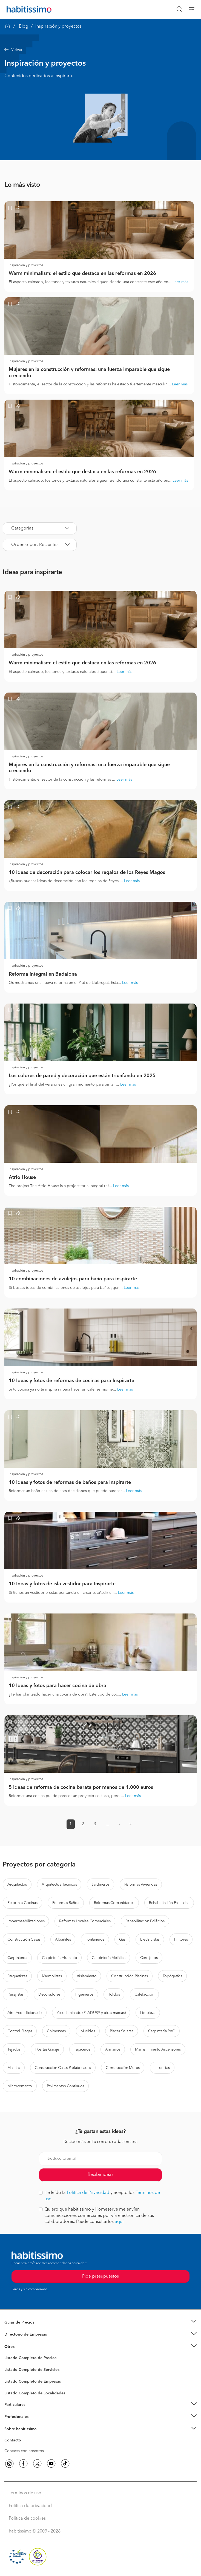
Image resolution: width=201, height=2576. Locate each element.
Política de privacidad (30, 2506)
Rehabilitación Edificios (145, 1921)
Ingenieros (84, 1994)
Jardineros (100, 1884)
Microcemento (19, 2086)
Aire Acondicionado (24, 2013)
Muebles (88, 2031)
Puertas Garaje (47, 2049)
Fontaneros (94, 1939)
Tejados (14, 2049)
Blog (23, 26)
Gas (122, 1939)
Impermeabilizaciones (25, 1921)
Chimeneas (56, 2031)
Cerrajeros (149, 1958)
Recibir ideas (100, 2175)
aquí (119, 2222)
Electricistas (149, 1939)
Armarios (112, 2049)
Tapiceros (82, 2049)
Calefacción (144, 1994)
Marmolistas (52, 1976)
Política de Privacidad (88, 2193)
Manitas (13, 2068)
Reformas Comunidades (114, 1903)
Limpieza (147, 2013)
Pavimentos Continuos (65, 2086)
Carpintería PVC (161, 2031)
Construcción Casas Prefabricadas (63, 2068)
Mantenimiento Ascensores (157, 2049)
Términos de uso (25, 2493)
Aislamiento (87, 1976)
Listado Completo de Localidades (34, 2393)
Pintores (181, 1939)
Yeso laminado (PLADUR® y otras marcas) (91, 2013)
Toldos (114, 1994)
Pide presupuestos (100, 2566)
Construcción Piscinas (129, 1976)
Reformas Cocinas (22, 1903)
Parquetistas (17, 1976)
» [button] (131, 1824)
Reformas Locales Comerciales (84, 1921)
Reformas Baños (65, 1903)
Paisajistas (15, 1994)
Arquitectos (17, 1884)
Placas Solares (121, 2031)
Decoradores (49, 1994)
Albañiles (63, 1939)
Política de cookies (27, 2518)
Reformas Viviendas (140, 1884)
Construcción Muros (123, 2068)
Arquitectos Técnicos (59, 1884)
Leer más (180, 282)
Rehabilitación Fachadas (169, 1903)
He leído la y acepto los (99, 2196)
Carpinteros (17, 1958)
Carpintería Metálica (108, 1958)
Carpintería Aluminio (59, 1958)
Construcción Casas (23, 1939)
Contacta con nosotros (24, 2451)
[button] (100, 50)
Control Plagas (19, 2031)
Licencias (162, 2068)
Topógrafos (172, 1976)
